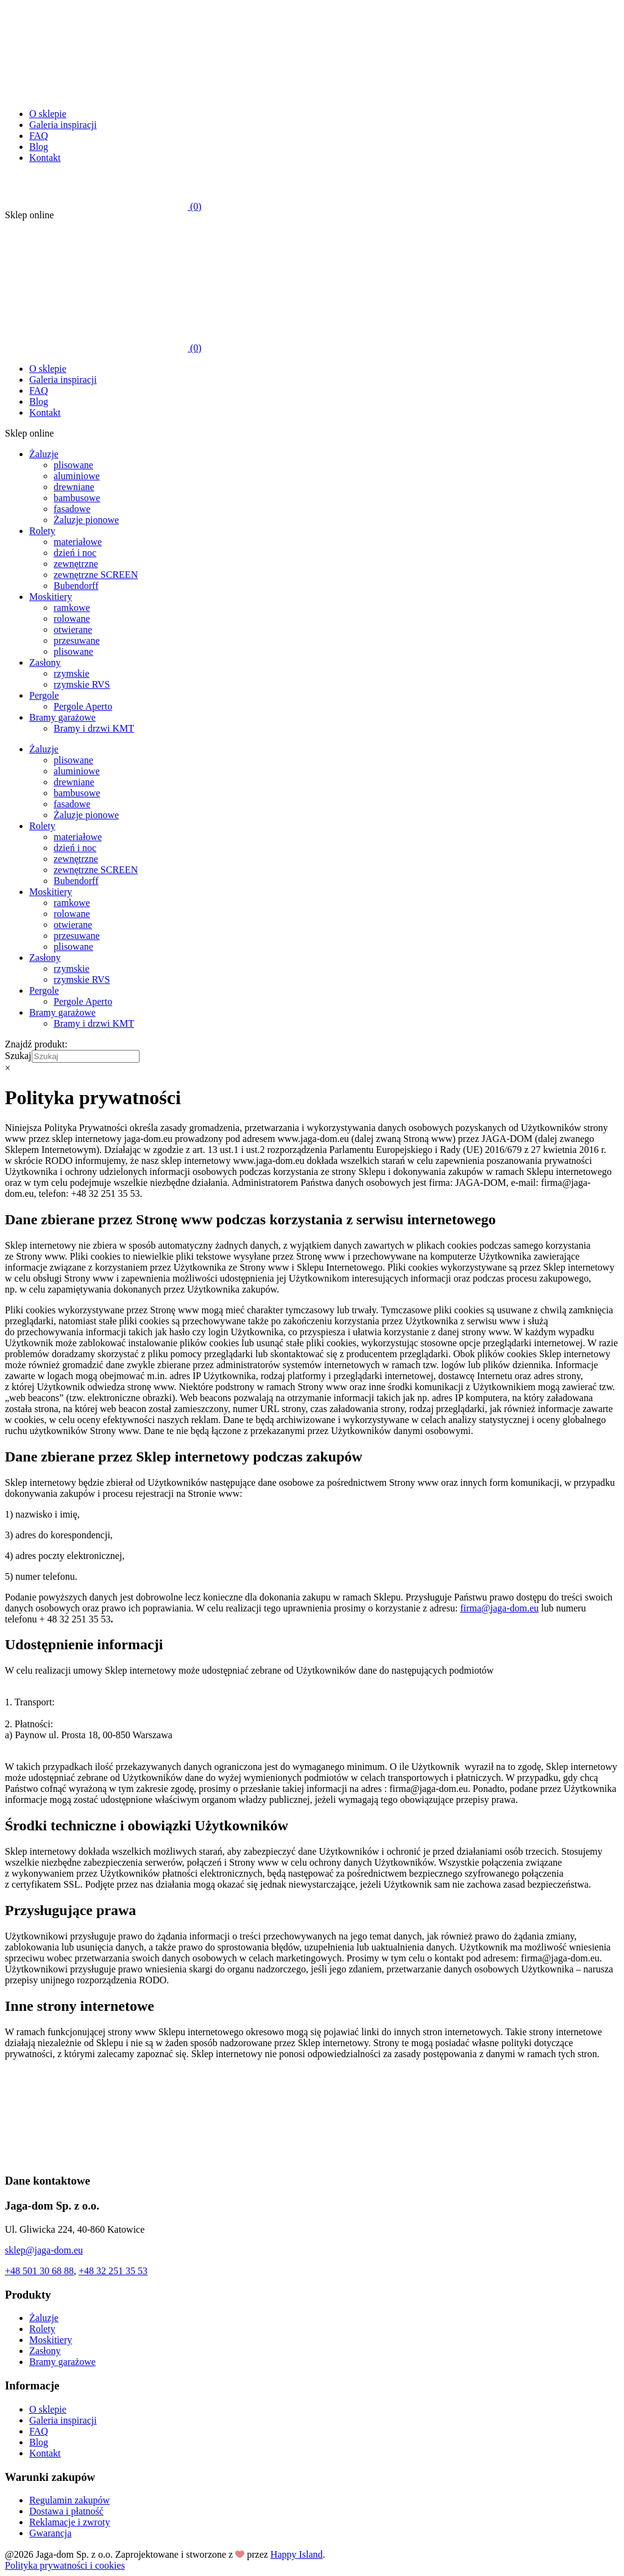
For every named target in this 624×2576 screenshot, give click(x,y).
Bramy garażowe (62, 717)
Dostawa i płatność (66, 2511)
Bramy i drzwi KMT (94, 728)
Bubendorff (76, 585)
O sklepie (47, 114)
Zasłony (45, 662)
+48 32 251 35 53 (113, 2271)
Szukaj (18, 1056)
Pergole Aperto (83, 706)
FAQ (38, 135)
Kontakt (45, 157)
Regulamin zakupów (69, 2500)
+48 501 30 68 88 (39, 2271)
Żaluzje (43, 454)
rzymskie (72, 673)
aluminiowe (77, 476)
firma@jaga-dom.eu (499, 1608)
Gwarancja (50, 2533)
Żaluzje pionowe (86, 520)
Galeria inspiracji (63, 125)
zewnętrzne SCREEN (96, 574)
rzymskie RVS (82, 684)
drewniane (74, 487)
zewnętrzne (76, 563)
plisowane (73, 465)
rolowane (72, 618)
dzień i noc (75, 553)
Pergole (44, 695)
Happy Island (297, 2554)
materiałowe (78, 542)
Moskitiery (50, 596)
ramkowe (72, 607)
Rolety (42, 531)
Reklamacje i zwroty (69, 2522)
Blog (38, 146)
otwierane (73, 629)
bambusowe (77, 498)
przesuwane (77, 640)
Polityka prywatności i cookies (65, 2565)
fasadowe (72, 509)
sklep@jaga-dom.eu (44, 2250)
